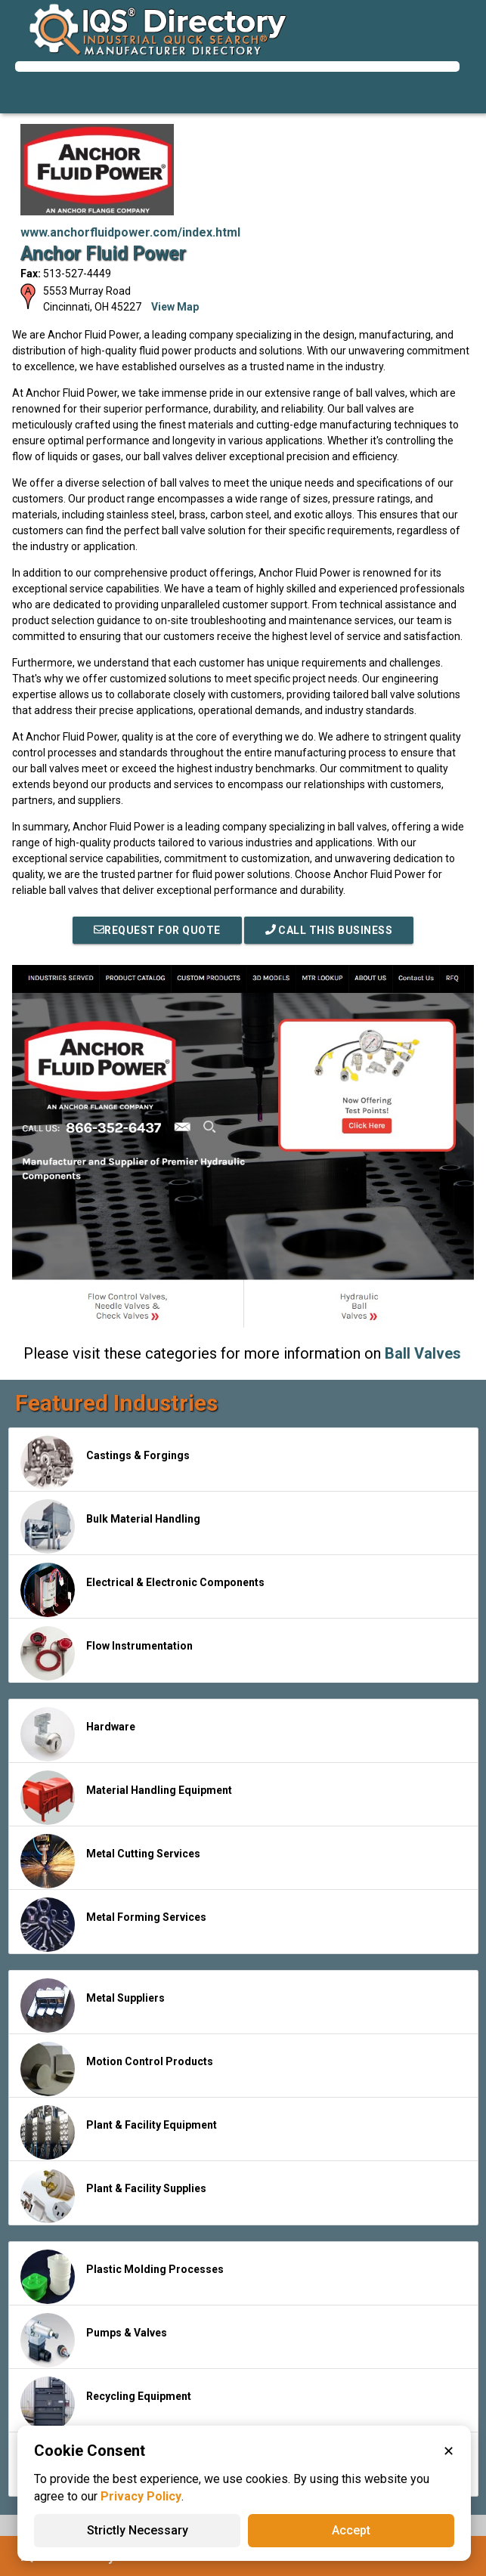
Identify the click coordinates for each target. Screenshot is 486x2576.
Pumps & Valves (93, 2340)
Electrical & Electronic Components (142, 1590)
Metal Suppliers (92, 2005)
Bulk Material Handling (110, 1526)
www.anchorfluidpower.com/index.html (130, 232)
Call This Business (329, 930)
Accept (351, 2530)
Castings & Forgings (105, 1463)
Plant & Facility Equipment (118, 2132)
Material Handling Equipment (126, 1797)
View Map (175, 307)
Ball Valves (423, 1353)
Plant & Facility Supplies (113, 2196)
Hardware (77, 1734)
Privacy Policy (141, 2496)
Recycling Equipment (105, 2404)
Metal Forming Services (113, 1924)
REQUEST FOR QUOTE (157, 930)
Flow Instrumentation (106, 1653)
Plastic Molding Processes (122, 2277)
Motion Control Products (116, 2069)
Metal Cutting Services (110, 1861)
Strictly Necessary (137, 2530)
